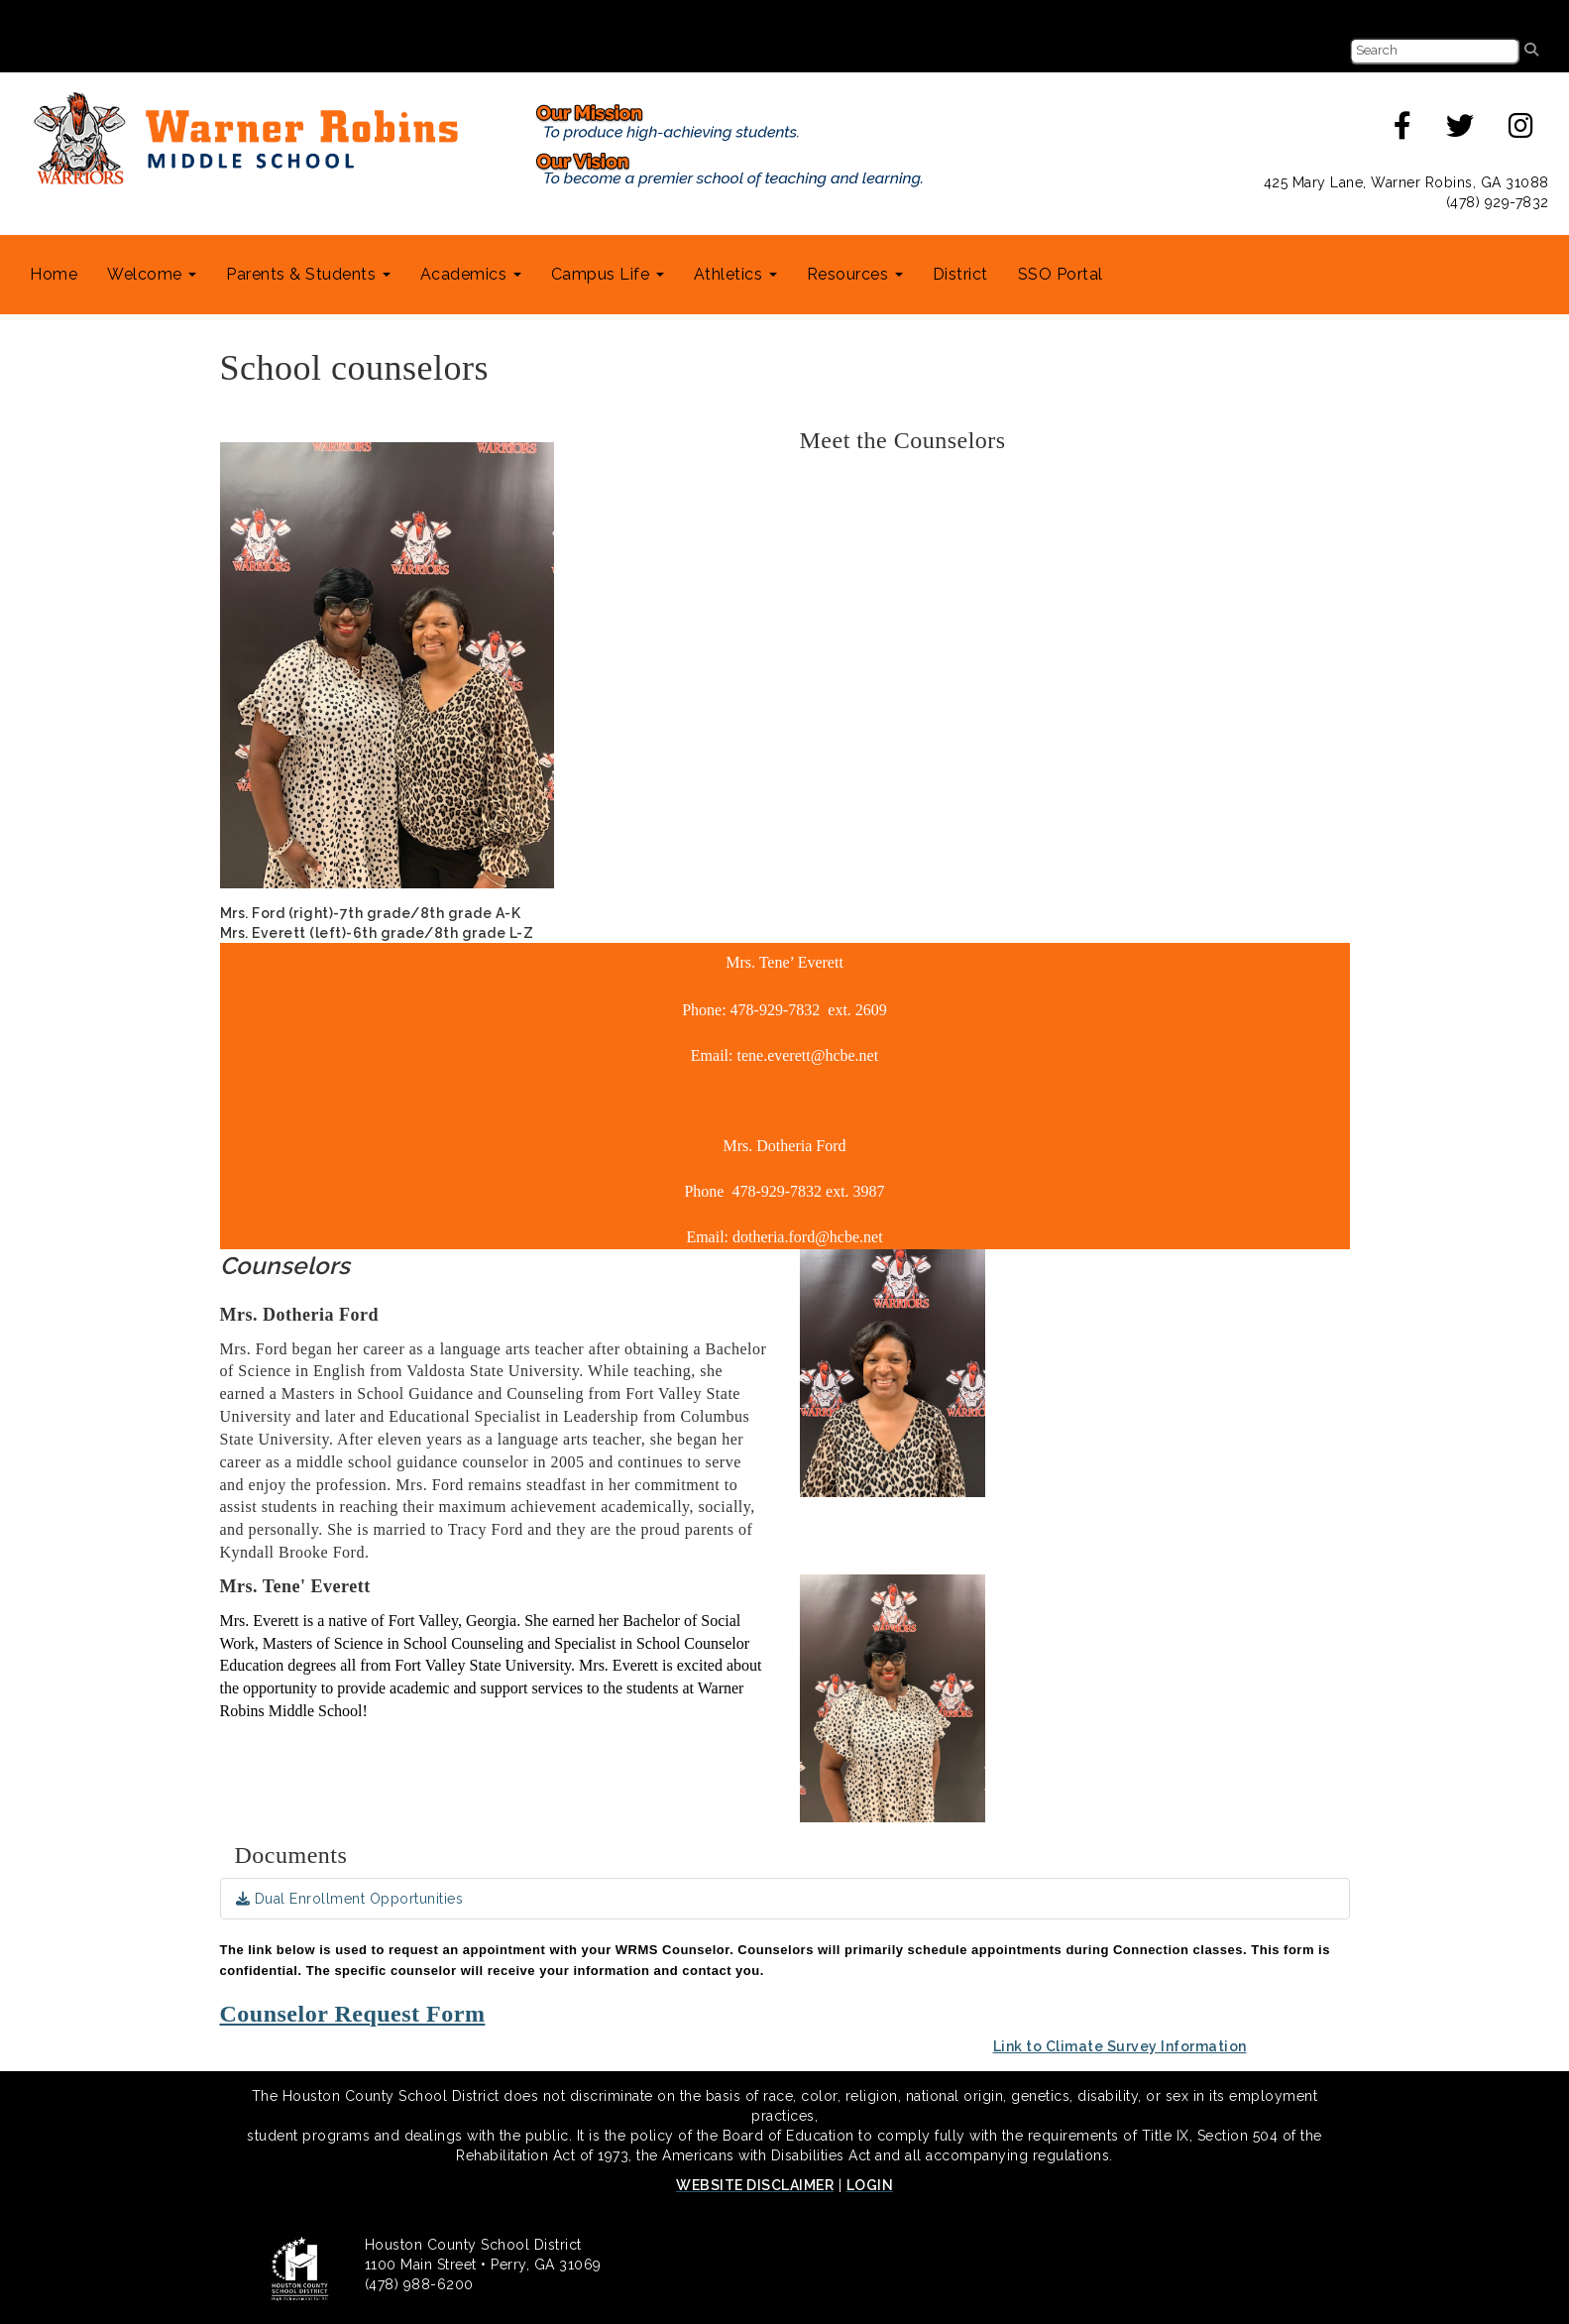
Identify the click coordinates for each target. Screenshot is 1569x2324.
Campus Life (607, 274)
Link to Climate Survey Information (1120, 2046)
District (960, 274)
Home (53, 274)
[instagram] (1521, 131)
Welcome (151, 274)
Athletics (735, 274)
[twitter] (1460, 131)
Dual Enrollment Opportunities (350, 1899)
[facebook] (1403, 131)
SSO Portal (1060, 274)
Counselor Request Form (353, 2014)
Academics (470, 274)
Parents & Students (308, 274)
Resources (855, 274)
